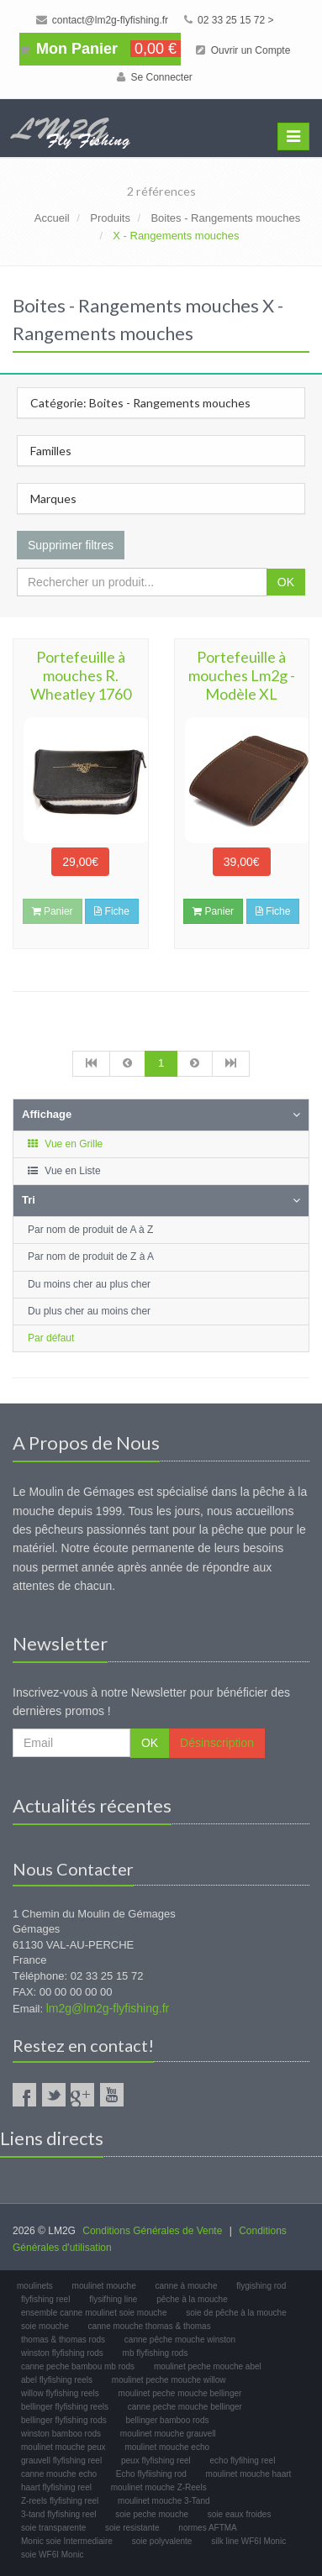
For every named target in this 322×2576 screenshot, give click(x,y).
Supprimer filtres (70, 545)
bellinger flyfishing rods (64, 2420)
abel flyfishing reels (56, 2380)
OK (285, 582)
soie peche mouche (151, 2514)
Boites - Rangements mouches (225, 218)
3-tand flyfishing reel (59, 2514)
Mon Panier (100, 48)
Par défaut (51, 1338)
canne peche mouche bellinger (185, 2406)
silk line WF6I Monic (248, 2541)
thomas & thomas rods (63, 2339)
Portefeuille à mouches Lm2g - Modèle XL (241, 675)
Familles (50, 450)
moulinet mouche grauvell (168, 2433)
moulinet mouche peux (63, 2447)
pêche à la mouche (192, 2299)
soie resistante (132, 2527)
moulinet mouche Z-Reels (159, 2487)
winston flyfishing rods (62, 2353)
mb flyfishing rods (155, 2353)
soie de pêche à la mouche (236, 2312)
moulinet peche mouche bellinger (180, 2393)
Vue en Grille (64, 1144)
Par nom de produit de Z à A (91, 1256)
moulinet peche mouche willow (169, 2380)
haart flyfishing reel (56, 2487)
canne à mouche (187, 2285)
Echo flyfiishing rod (151, 2474)
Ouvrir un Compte (243, 50)
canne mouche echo (59, 2474)
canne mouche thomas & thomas (148, 2326)
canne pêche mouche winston (179, 2339)
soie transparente (53, 2527)
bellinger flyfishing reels (64, 2406)
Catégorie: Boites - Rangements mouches (140, 403)
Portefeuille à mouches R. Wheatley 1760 (80, 675)
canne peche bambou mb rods (78, 2366)
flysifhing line (113, 2299)
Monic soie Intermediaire (67, 2541)
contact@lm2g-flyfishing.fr (102, 20)
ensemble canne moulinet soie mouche (93, 2312)
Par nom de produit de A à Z (90, 1230)
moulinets (35, 2285)
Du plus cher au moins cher (89, 1311)
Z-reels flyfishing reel (59, 2500)
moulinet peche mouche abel (207, 2366)
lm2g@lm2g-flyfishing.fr (107, 2008)
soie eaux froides (240, 2514)
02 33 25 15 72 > (229, 20)
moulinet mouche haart (249, 2474)
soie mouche (45, 2326)
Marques (53, 498)
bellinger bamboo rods (167, 2420)
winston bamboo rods (61, 2433)
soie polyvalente (162, 2541)
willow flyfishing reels (60, 2393)
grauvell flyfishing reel (61, 2460)
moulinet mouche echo (166, 2447)
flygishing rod (261, 2285)
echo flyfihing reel (243, 2460)
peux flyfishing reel (156, 2460)
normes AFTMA (207, 2527)
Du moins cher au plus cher (89, 1284)
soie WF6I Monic (52, 2554)
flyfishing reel (45, 2299)
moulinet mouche (104, 2285)
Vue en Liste (63, 1171)
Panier (213, 911)
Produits (110, 218)
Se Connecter (155, 77)
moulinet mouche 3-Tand (164, 2500)
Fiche (111, 911)
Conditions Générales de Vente (152, 2231)
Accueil (52, 218)
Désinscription (217, 1743)
